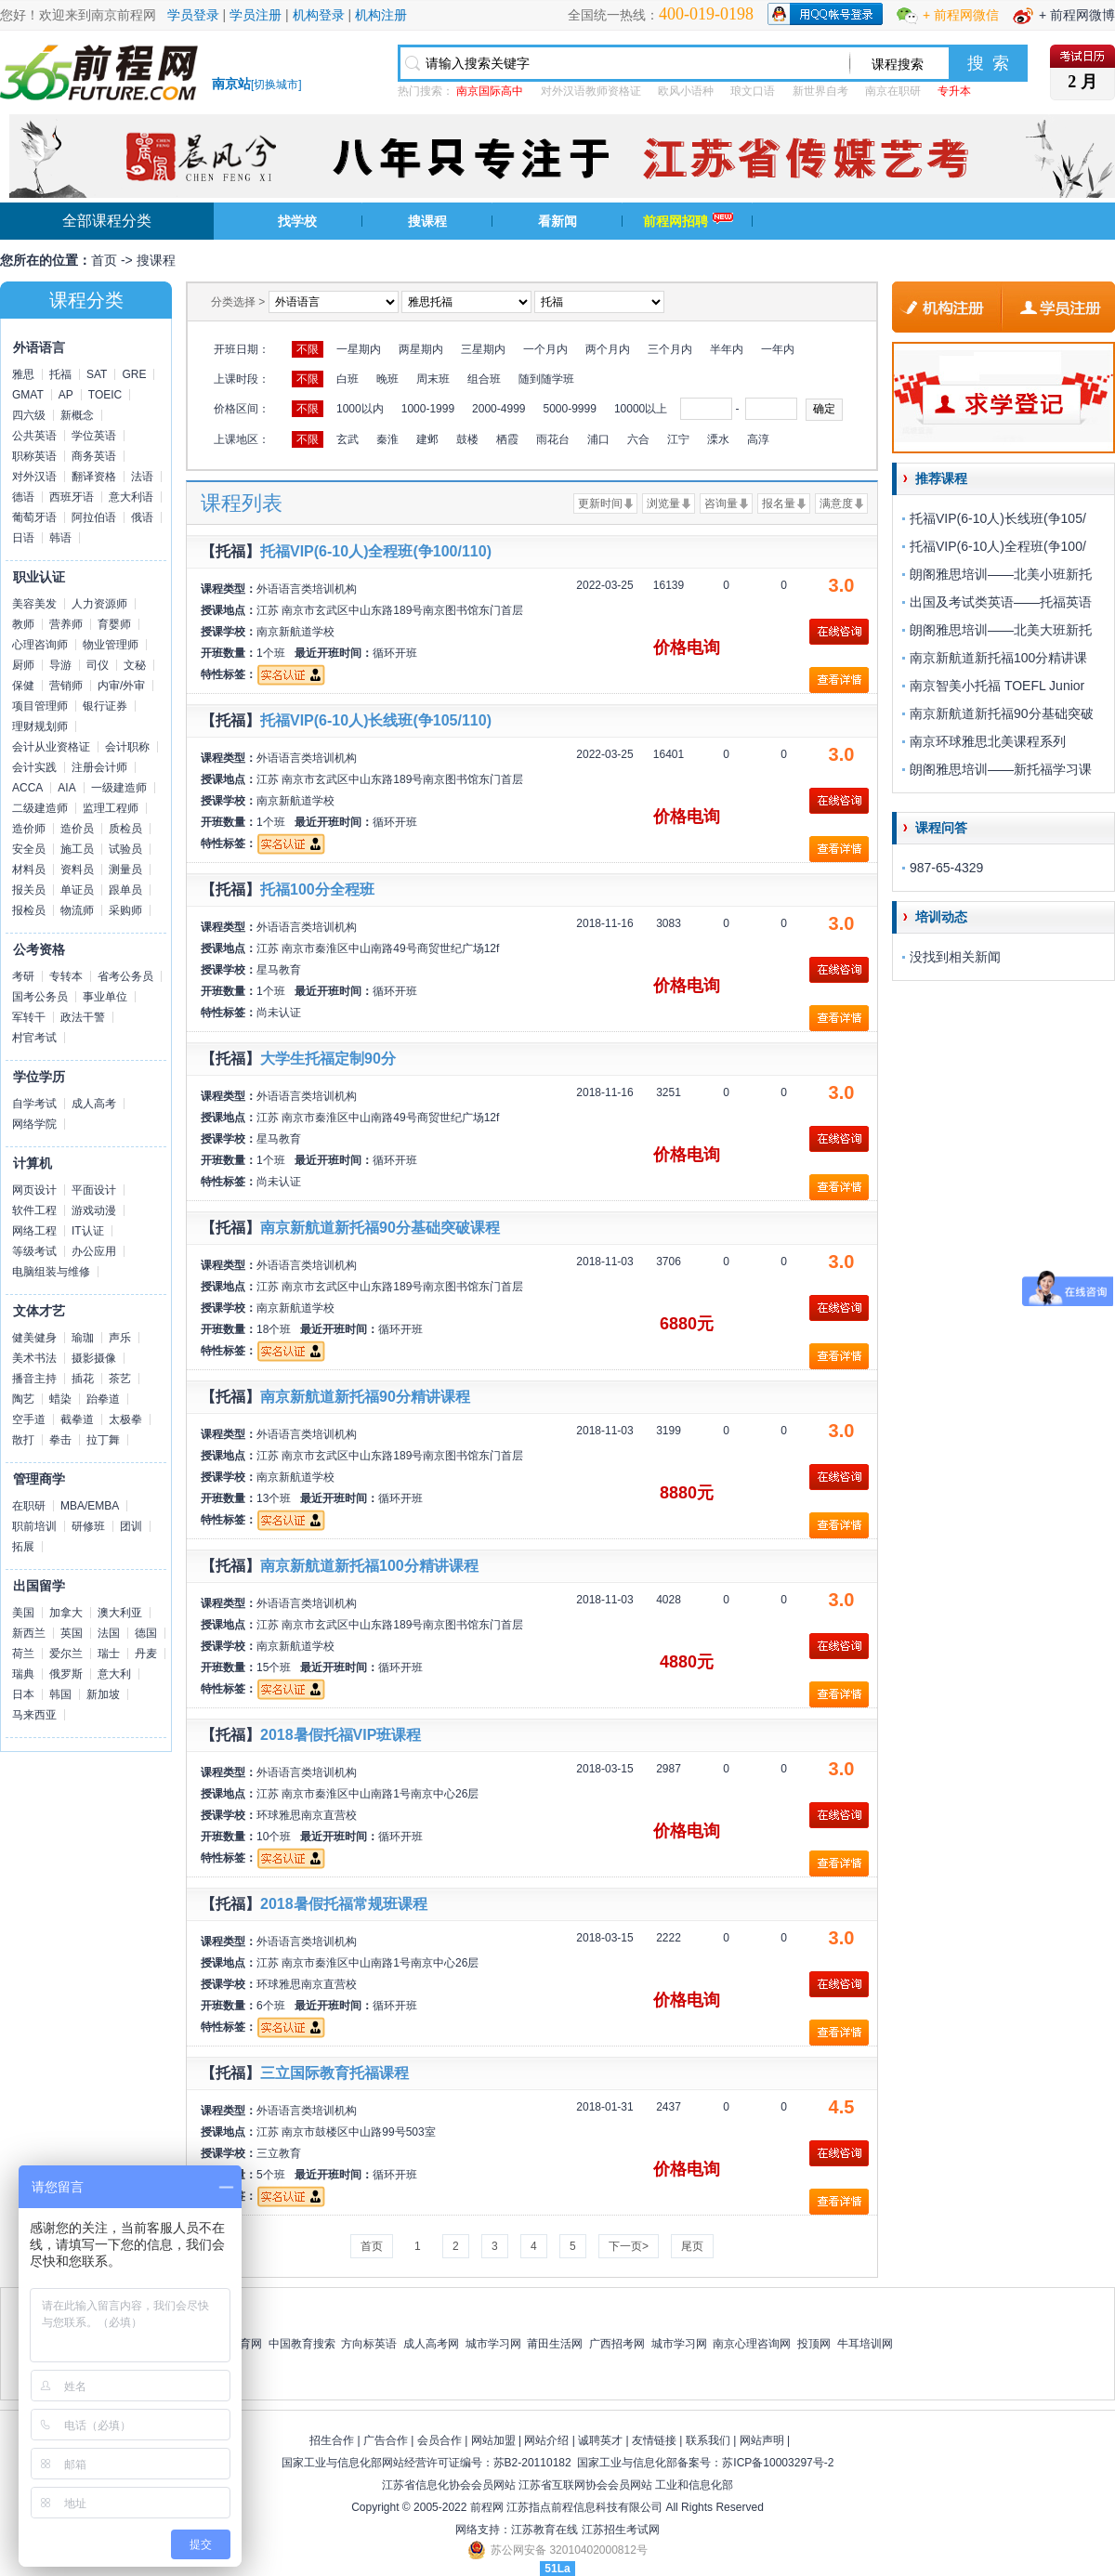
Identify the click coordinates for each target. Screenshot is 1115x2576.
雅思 (23, 374)
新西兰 (29, 1633)
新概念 (77, 415)
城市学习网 (493, 2343)
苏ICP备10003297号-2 (777, 2462)
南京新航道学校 (295, 631)
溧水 (718, 439)
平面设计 (94, 1190)
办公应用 (94, 1251)
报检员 (29, 910)
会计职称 (127, 746)
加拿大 (66, 1612)
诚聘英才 (600, 2440)
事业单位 (105, 996)
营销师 (66, 685)
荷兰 (23, 1653)
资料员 (77, 869)
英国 (71, 1633)
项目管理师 (40, 706)
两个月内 (607, 349)
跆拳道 (103, 1399)
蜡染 (60, 1399)
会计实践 (34, 767)
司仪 (97, 665)
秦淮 (387, 439)
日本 (23, 1694)
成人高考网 (431, 2343)
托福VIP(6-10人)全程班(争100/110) (376, 551)
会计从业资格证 (51, 746)
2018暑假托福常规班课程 (343, 1904)
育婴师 (114, 624)
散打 (23, 1439)
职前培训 (34, 1526)
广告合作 (385, 2440)
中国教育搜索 (302, 2343)
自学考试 (34, 1103)
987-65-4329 (946, 867)
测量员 (125, 869)
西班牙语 (71, 497)
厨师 (23, 665)
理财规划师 (40, 726)
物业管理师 (110, 644)
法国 (109, 1633)
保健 (23, 685)
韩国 (60, 1694)
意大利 (114, 1674)
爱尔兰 (66, 1653)
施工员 (77, 849)
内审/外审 (121, 685)
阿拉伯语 (94, 517)
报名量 (778, 503)
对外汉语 (34, 476)
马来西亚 (34, 1714)
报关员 (29, 890)
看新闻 (557, 221)
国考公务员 (40, 996)
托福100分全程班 (317, 889)
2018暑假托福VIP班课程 (340, 1735)
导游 (60, 665)
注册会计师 (99, 767)
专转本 (66, 976)
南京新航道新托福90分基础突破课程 (380, 1228)
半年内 (726, 349)
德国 (146, 1633)
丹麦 (146, 1653)
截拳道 (77, 1419)
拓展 (23, 1546)
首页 (104, 260)
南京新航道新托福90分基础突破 (1002, 713)
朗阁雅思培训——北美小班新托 (1001, 574)
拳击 (60, 1439)
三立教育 (278, 2153)
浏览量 (663, 503)
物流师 (77, 910)
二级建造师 (40, 808)
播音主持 (34, 1378)
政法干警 (82, 1017)
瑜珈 (83, 1337)
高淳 (758, 439)
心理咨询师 (40, 644)
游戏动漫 (94, 1210)
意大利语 (131, 497)
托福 (60, 374)
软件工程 (34, 1210)
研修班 (88, 1526)
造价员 (77, 828)
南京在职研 (893, 91)
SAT (96, 374)
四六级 (29, 415)
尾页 (692, 2246)
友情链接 (654, 2440)
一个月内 (545, 349)
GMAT (28, 394)
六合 (638, 439)
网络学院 (34, 1124)
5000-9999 (569, 408)
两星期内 (421, 349)
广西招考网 (617, 2343)
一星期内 (358, 349)
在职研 (29, 1505)
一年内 (777, 349)
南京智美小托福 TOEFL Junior (997, 685)
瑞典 (23, 1674)
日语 (23, 537)
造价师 (29, 828)
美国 (23, 1612)
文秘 (135, 665)
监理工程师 (110, 808)
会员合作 (439, 2440)
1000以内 (360, 408)
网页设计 (34, 1190)
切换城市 (276, 84)
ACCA (27, 787)
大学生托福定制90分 (328, 1058)
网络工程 (34, 1230)
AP (66, 394)
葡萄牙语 (34, 517)
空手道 (29, 1419)
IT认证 (88, 1230)
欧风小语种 (686, 91)
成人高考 (94, 1103)
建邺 (427, 439)
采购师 (125, 910)
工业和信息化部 (694, 2484)
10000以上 (640, 408)
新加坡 (103, 1694)
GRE (134, 374)
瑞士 (109, 1653)
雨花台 (553, 439)
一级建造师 (119, 787)
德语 (23, 497)
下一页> (629, 2246)
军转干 (29, 1017)
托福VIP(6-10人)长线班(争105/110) (376, 720)
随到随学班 (546, 379)
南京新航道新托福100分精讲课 (998, 657)
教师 (23, 624)
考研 (23, 976)
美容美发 (34, 603)
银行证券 (105, 706)
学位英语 (94, 435)
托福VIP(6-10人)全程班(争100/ (998, 546)
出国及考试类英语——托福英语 (1001, 602)
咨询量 (721, 503)
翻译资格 (94, 476)
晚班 (387, 379)
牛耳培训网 (865, 2343)
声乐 (120, 1337)
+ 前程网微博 (1077, 14)
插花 (83, 1378)
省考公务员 (125, 976)
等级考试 (34, 1251)
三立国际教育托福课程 (334, 2073)
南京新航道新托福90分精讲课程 (365, 1397)
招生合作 (331, 2440)
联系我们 (708, 2440)
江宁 (678, 439)
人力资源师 (99, 603)
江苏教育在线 (544, 2529)
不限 (307, 349)
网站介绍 (546, 2440)
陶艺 (23, 1399)
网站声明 (762, 2440)
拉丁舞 (103, 1439)
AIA (66, 787)
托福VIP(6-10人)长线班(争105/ (998, 518)
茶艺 (120, 1378)
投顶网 (814, 2343)
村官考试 (34, 1037)
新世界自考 (820, 91)
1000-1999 (427, 408)
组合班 (484, 379)
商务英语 (94, 456)
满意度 (836, 503)
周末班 (433, 379)
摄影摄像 (94, 1358)
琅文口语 (752, 91)
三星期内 (483, 349)
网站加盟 (493, 2440)
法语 (142, 476)
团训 (131, 1526)
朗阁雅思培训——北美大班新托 (1001, 629)
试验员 (125, 849)
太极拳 (125, 1419)
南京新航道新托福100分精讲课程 (369, 1566)
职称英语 (34, 456)
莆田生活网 (555, 2343)
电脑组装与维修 (51, 1271)
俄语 (142, 517)
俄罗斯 (66, 1674)
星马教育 (278, 969)
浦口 (598, 439)
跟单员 (125, 890)
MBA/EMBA (89, 1505)
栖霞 (507, 439)
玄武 (347, 439)
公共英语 (34, 435)
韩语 (60, 537)
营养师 (66, 624)
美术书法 (34, 1358)
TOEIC (105, 394)
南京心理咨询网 (752, 2343)
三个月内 (670, 349)
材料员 (29, 869)
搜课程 (427, 221)
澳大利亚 (120, 1612)
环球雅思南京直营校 (306, 1815)
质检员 (125, 828)
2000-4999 (498, 408)
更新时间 (600, 503)
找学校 (297, 221)
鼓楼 (467, 439)
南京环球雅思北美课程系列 (988, 741)
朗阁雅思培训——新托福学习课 (1001, 769)
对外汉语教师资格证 (591, 91)
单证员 (77, 890)
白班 (347, 379)
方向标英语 (369, 2343)
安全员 (29, 849)
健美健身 (34, 1337)
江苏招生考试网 (621, 2529)
